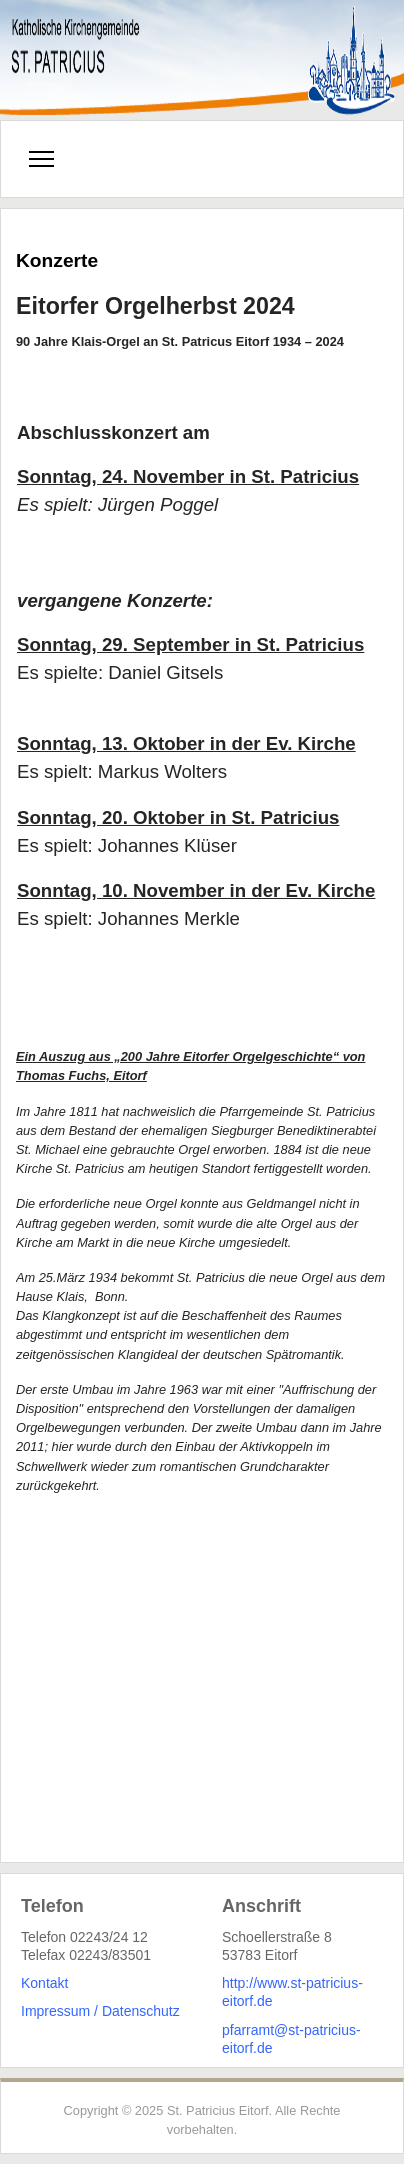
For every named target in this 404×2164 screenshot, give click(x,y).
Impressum (55, 2011)
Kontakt (44, 1983)
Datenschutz (141, 2011)
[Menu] (41, 159)
